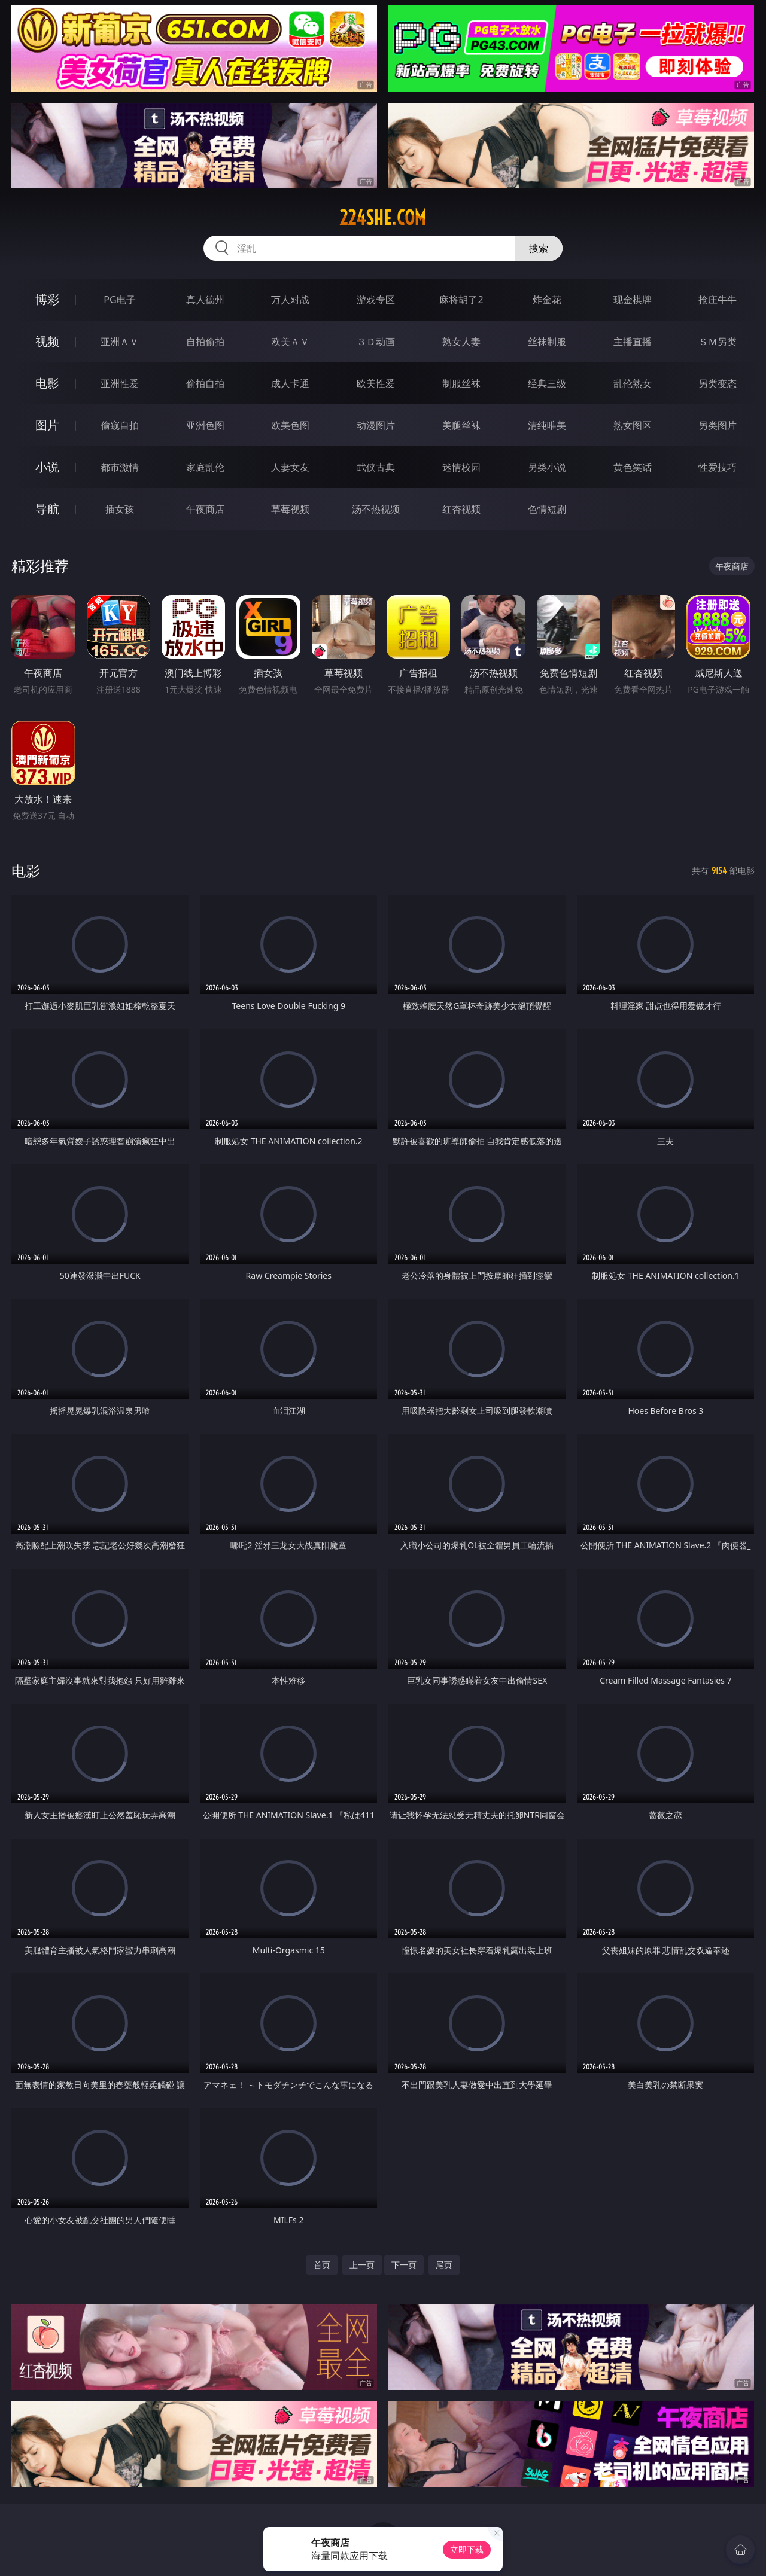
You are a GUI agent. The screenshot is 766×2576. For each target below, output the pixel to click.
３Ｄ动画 (376, 341)
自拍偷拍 (205, 341)
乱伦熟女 (632, 383)
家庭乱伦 (205, 467)
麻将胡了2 (461, 299)
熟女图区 (632, 425)
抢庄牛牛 (717, 299)
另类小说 (547, 467)
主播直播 (632, 341)
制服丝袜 (461, 383)
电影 (47, 383)
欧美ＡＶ (290, 341)
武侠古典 (376, 467)
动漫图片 (376, 425)
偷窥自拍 (120, 425)
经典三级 (547, 383)
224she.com (382, 218)
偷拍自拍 (205, 383)
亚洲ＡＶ (120, 341)
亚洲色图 (205, 425)
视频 (47, 341)
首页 (322, 2264)
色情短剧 (547, 509)
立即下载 (467, 2549)
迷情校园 (461, 467)
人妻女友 (290, 467)
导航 (47, 509)
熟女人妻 (461, 341)
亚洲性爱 (120, 383)
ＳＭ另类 (717, 341)
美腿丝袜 (461, 425)
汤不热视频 (376, 509)
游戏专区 (376, 299)
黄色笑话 (632, 467)
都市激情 (120, 467)
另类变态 (717, 383)
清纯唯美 (547, 425)
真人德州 (205, 299)
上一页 (362, 2264)
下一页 (404, 2264)
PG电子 (119, 299)
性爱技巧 (717, 467)
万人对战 (290, 299)
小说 (47, 467)
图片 (47, 425)
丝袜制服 (547, 341)
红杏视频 (461, 509)
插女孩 (119, 509)
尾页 (444, 2264)
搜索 (538, 248)
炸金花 (547, 299)
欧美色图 (290, 425)
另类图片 (717, 425)
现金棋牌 (632, 299)
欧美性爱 (376, 383)
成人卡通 (290, 383)
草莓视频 (290, 509)
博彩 (47, 299)
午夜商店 (205, 509)
